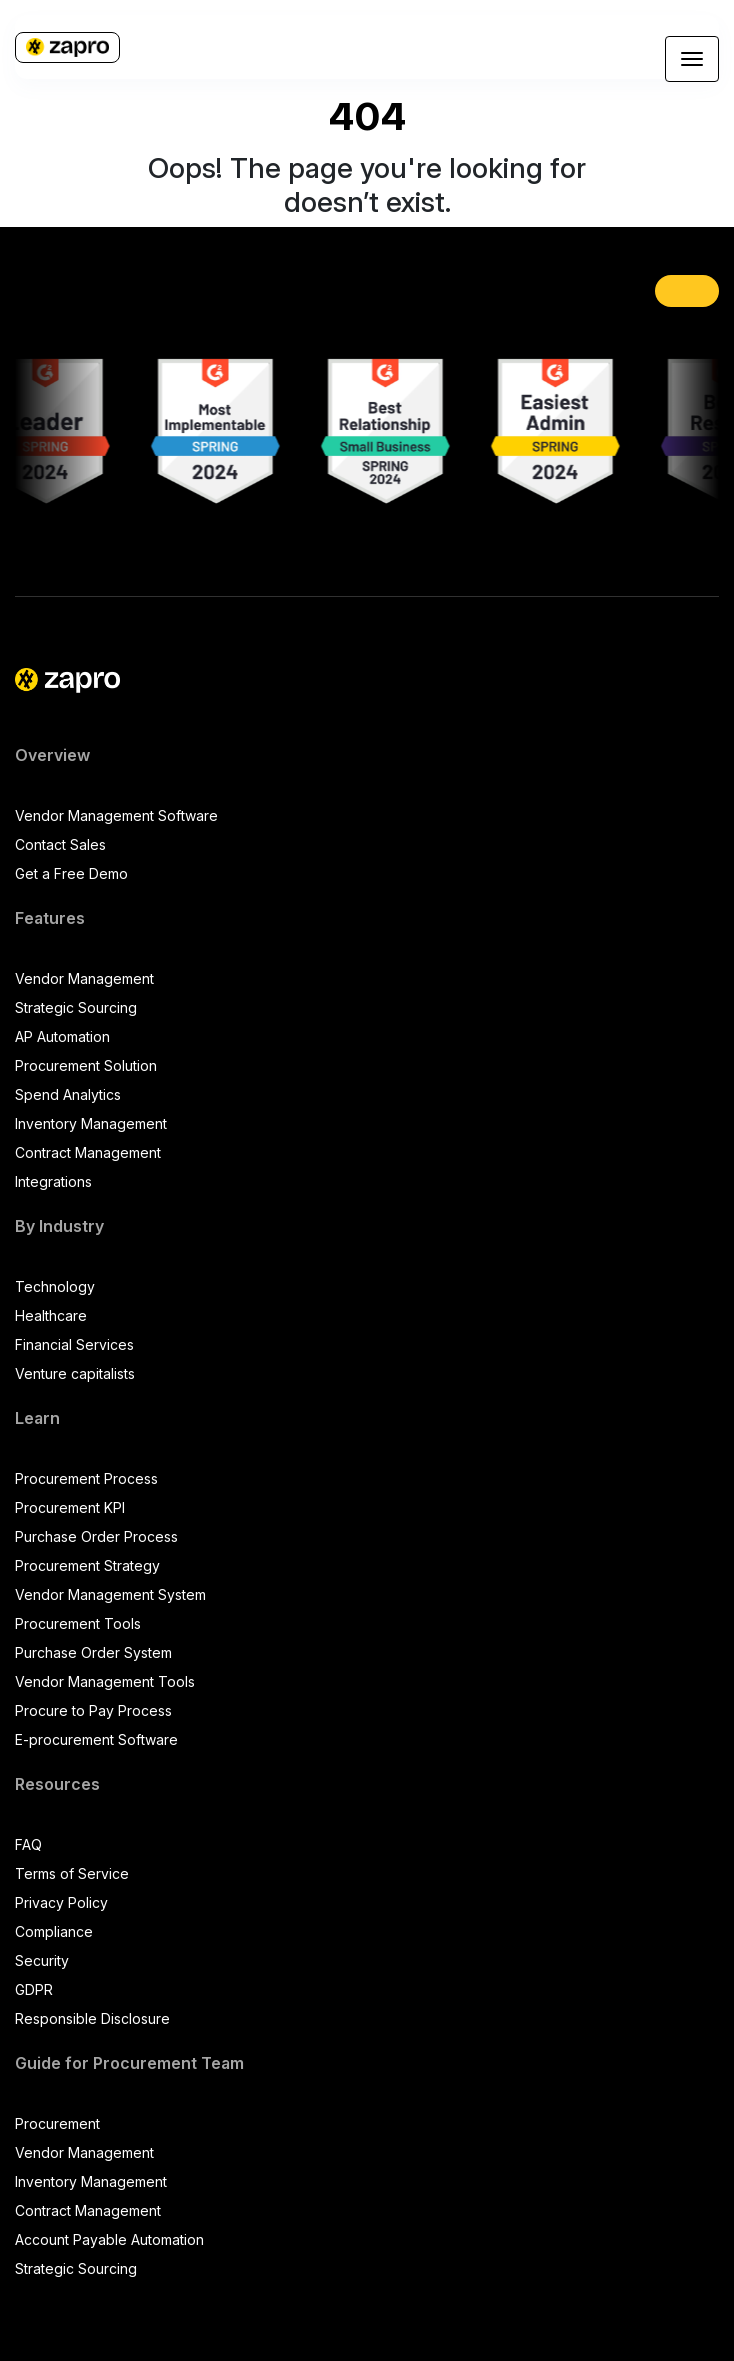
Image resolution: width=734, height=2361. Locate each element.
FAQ (28, 1844)
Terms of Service (72, 1873)
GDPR (34, 1989)
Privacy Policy (61, 1902)
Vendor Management (84, 978)
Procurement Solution (86, 1065)
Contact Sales (60, 844)
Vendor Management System (110, 1594)
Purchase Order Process (96, 1536)
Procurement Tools (78, 1623)
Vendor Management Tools (105, 1681)
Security (42, 1960)
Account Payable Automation (109, 2239)
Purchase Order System (93, 1652)
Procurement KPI (70, 1507)
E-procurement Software (96, 1739)
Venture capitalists (75, 1373)
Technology (55, 1286)
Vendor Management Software (116, 815)
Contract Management (88, 1152)
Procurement (57, 2123)
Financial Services (74, 1344)
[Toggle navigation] (692, 59)
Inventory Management (91, 1123)
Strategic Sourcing (76, 1007)
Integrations (53, 1181)
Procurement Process (86, 1478)
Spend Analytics (68, 1094)
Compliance (54, 1931)
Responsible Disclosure (92, 2018)
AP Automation (62, 1036)
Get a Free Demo (71, 873)
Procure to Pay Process (93, 1710)
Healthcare (51, 1315)
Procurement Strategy (87, 1565)
